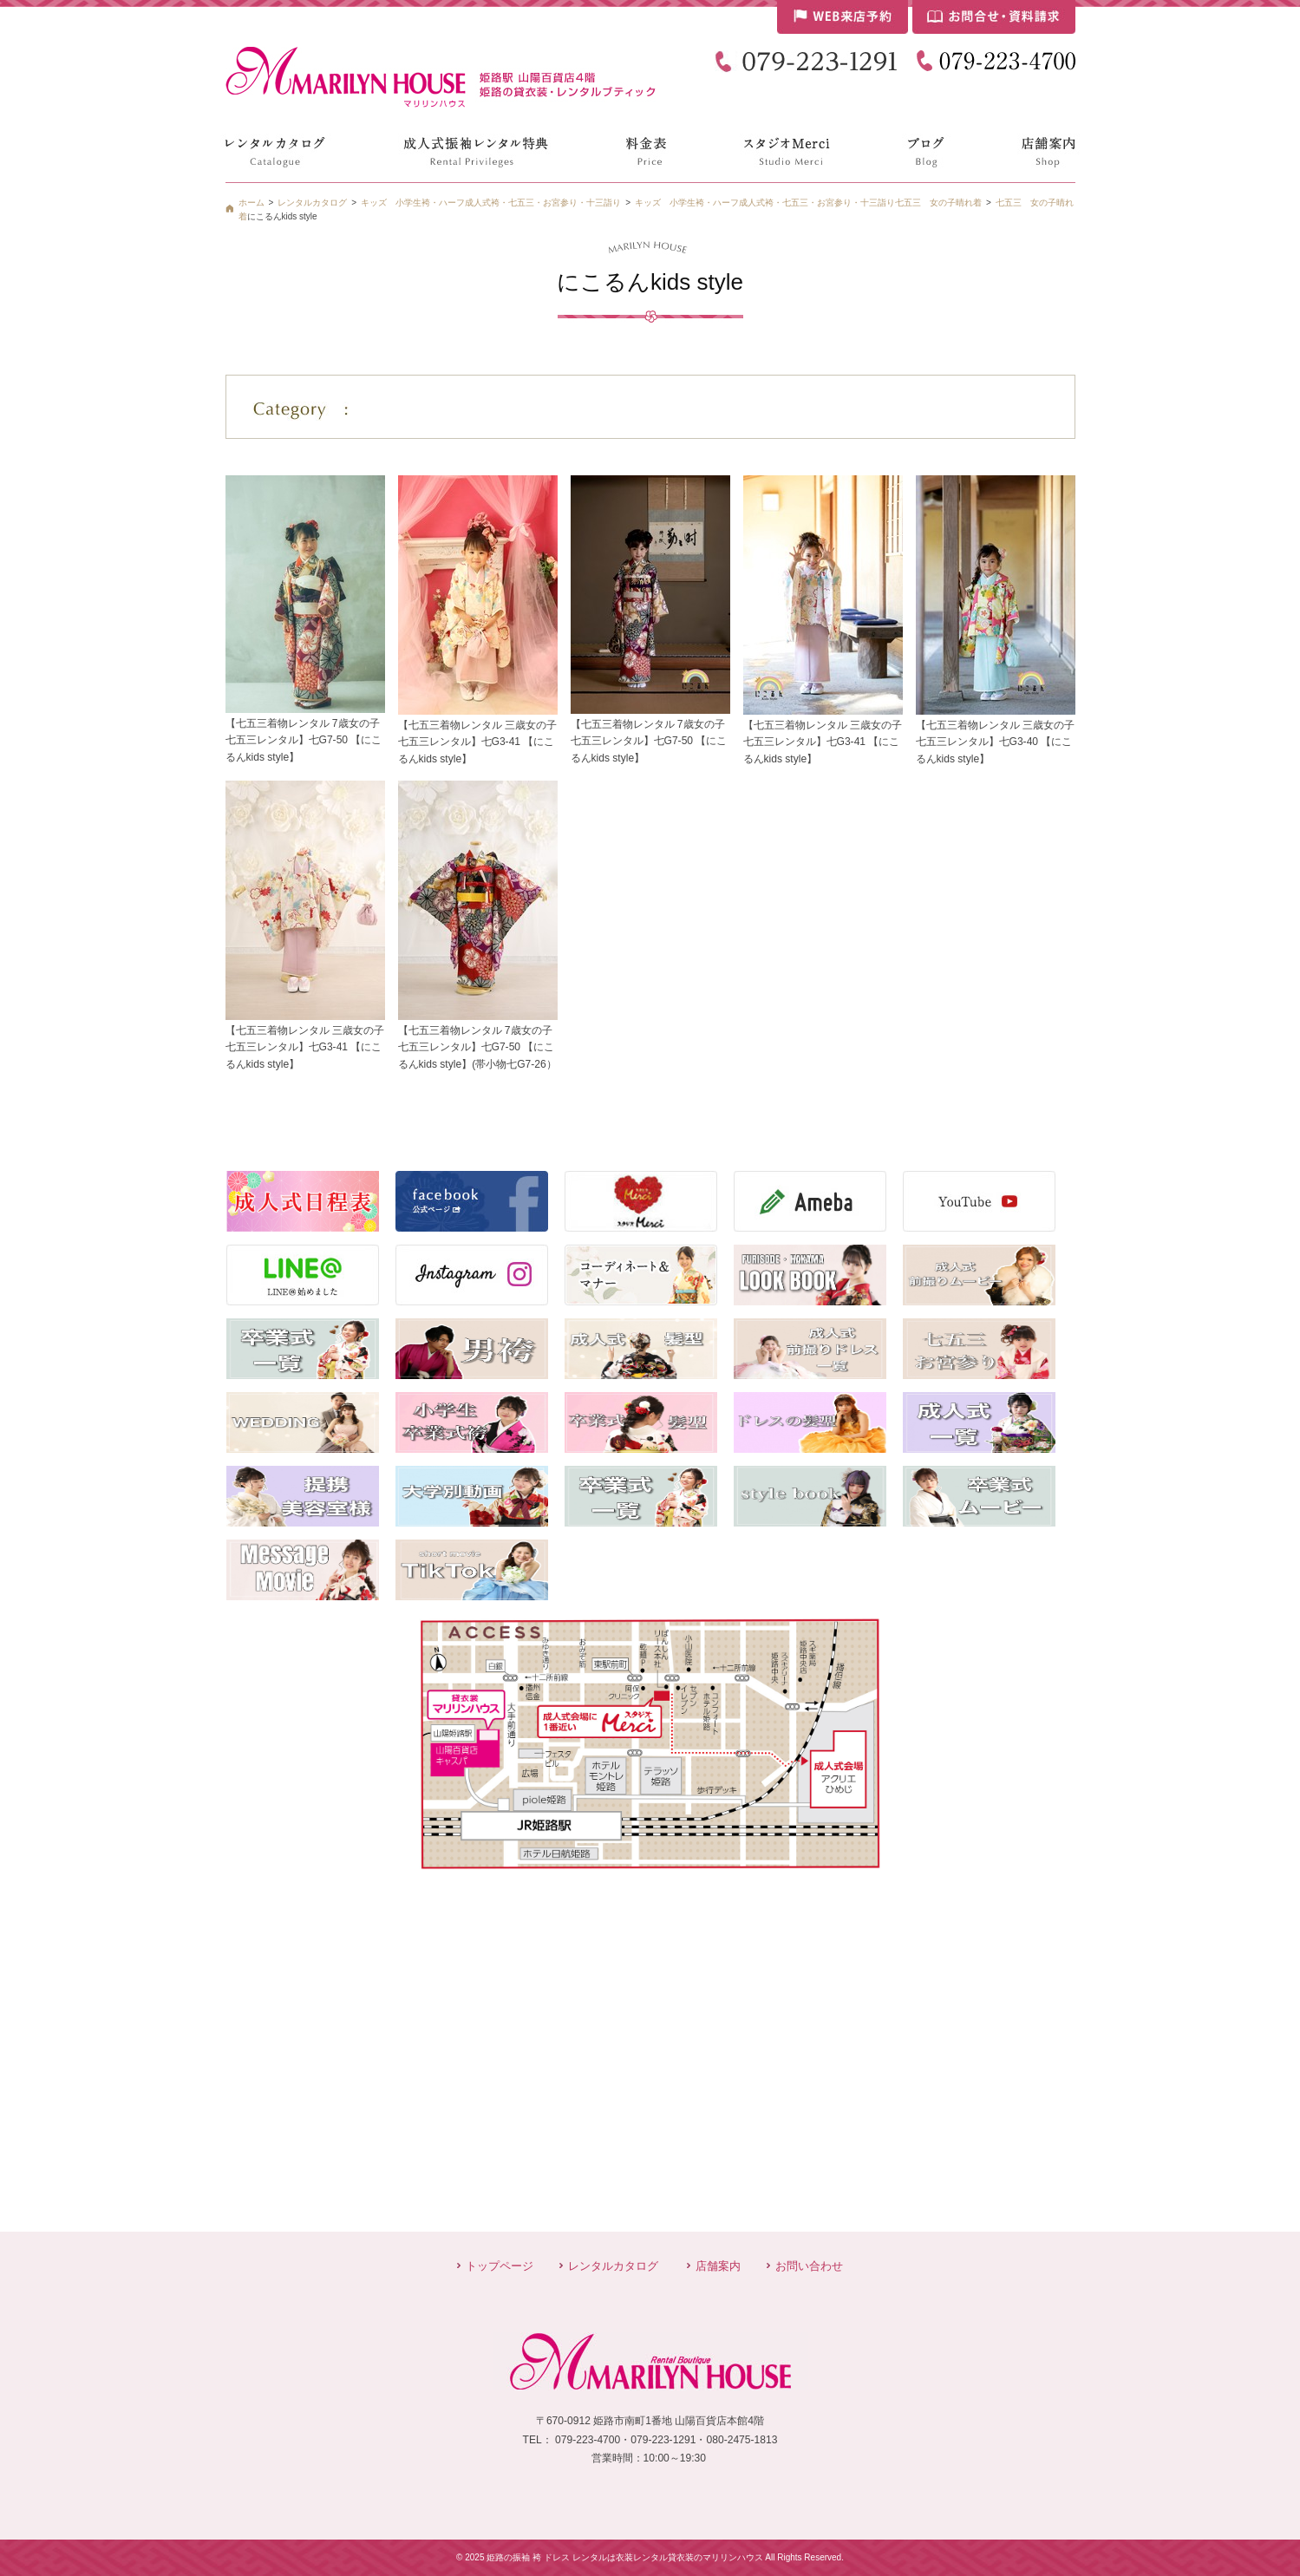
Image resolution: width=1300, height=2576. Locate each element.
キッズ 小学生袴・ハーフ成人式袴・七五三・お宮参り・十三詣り (765, 202)
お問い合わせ (809, 2265)
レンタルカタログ (613, 2265)
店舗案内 (718, 2265)
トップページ (499, 2265)
